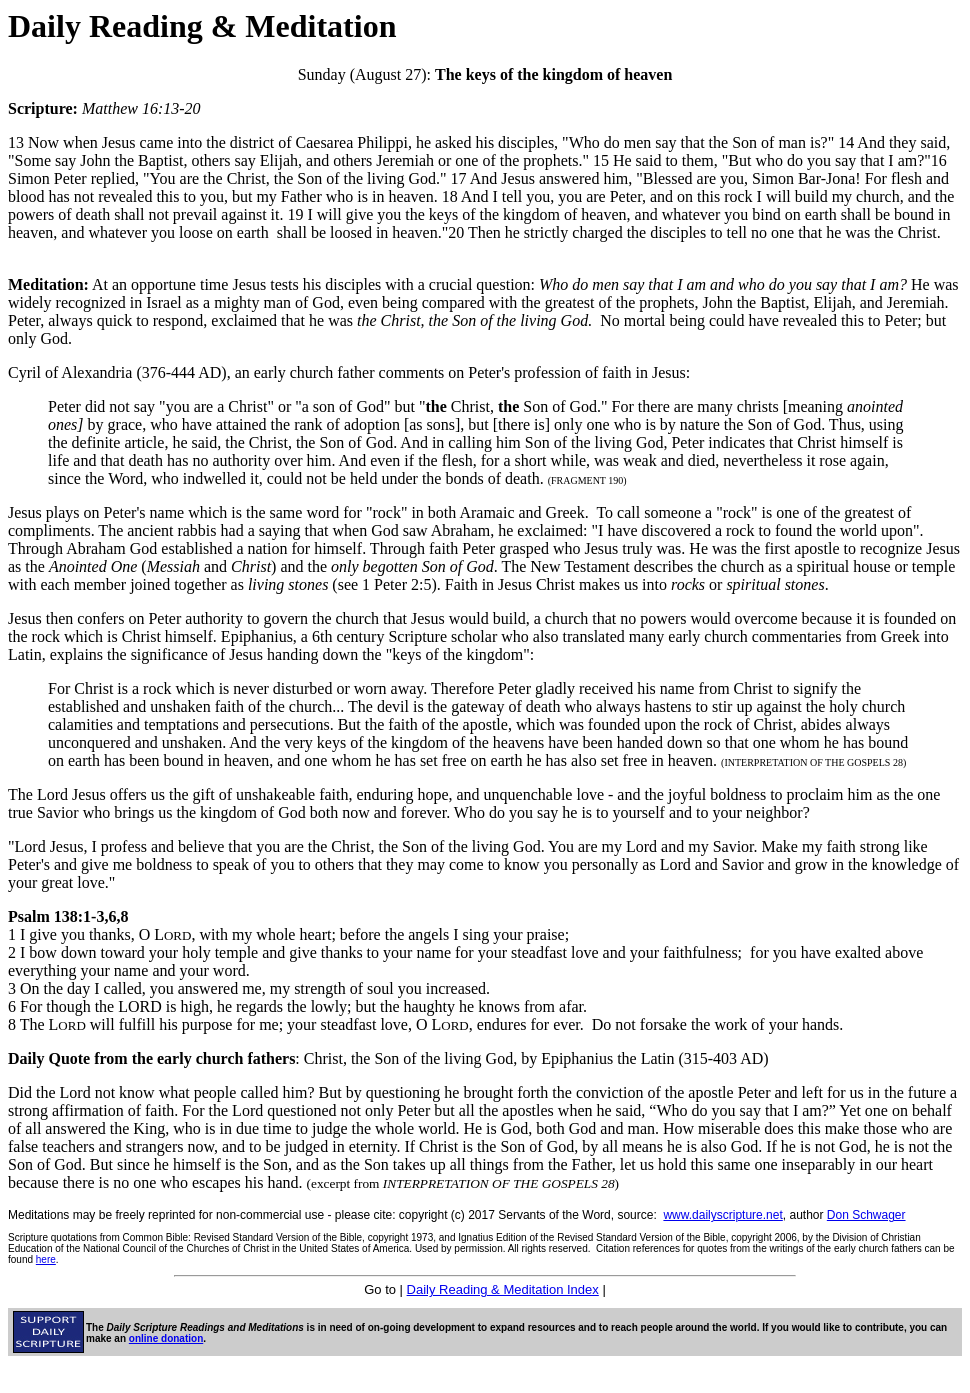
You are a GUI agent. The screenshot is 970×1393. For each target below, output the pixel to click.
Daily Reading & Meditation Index (503, 1289)
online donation (166, 1338)
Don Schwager (866, 1215)
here (46, 1259)
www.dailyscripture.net (722, 1215)
